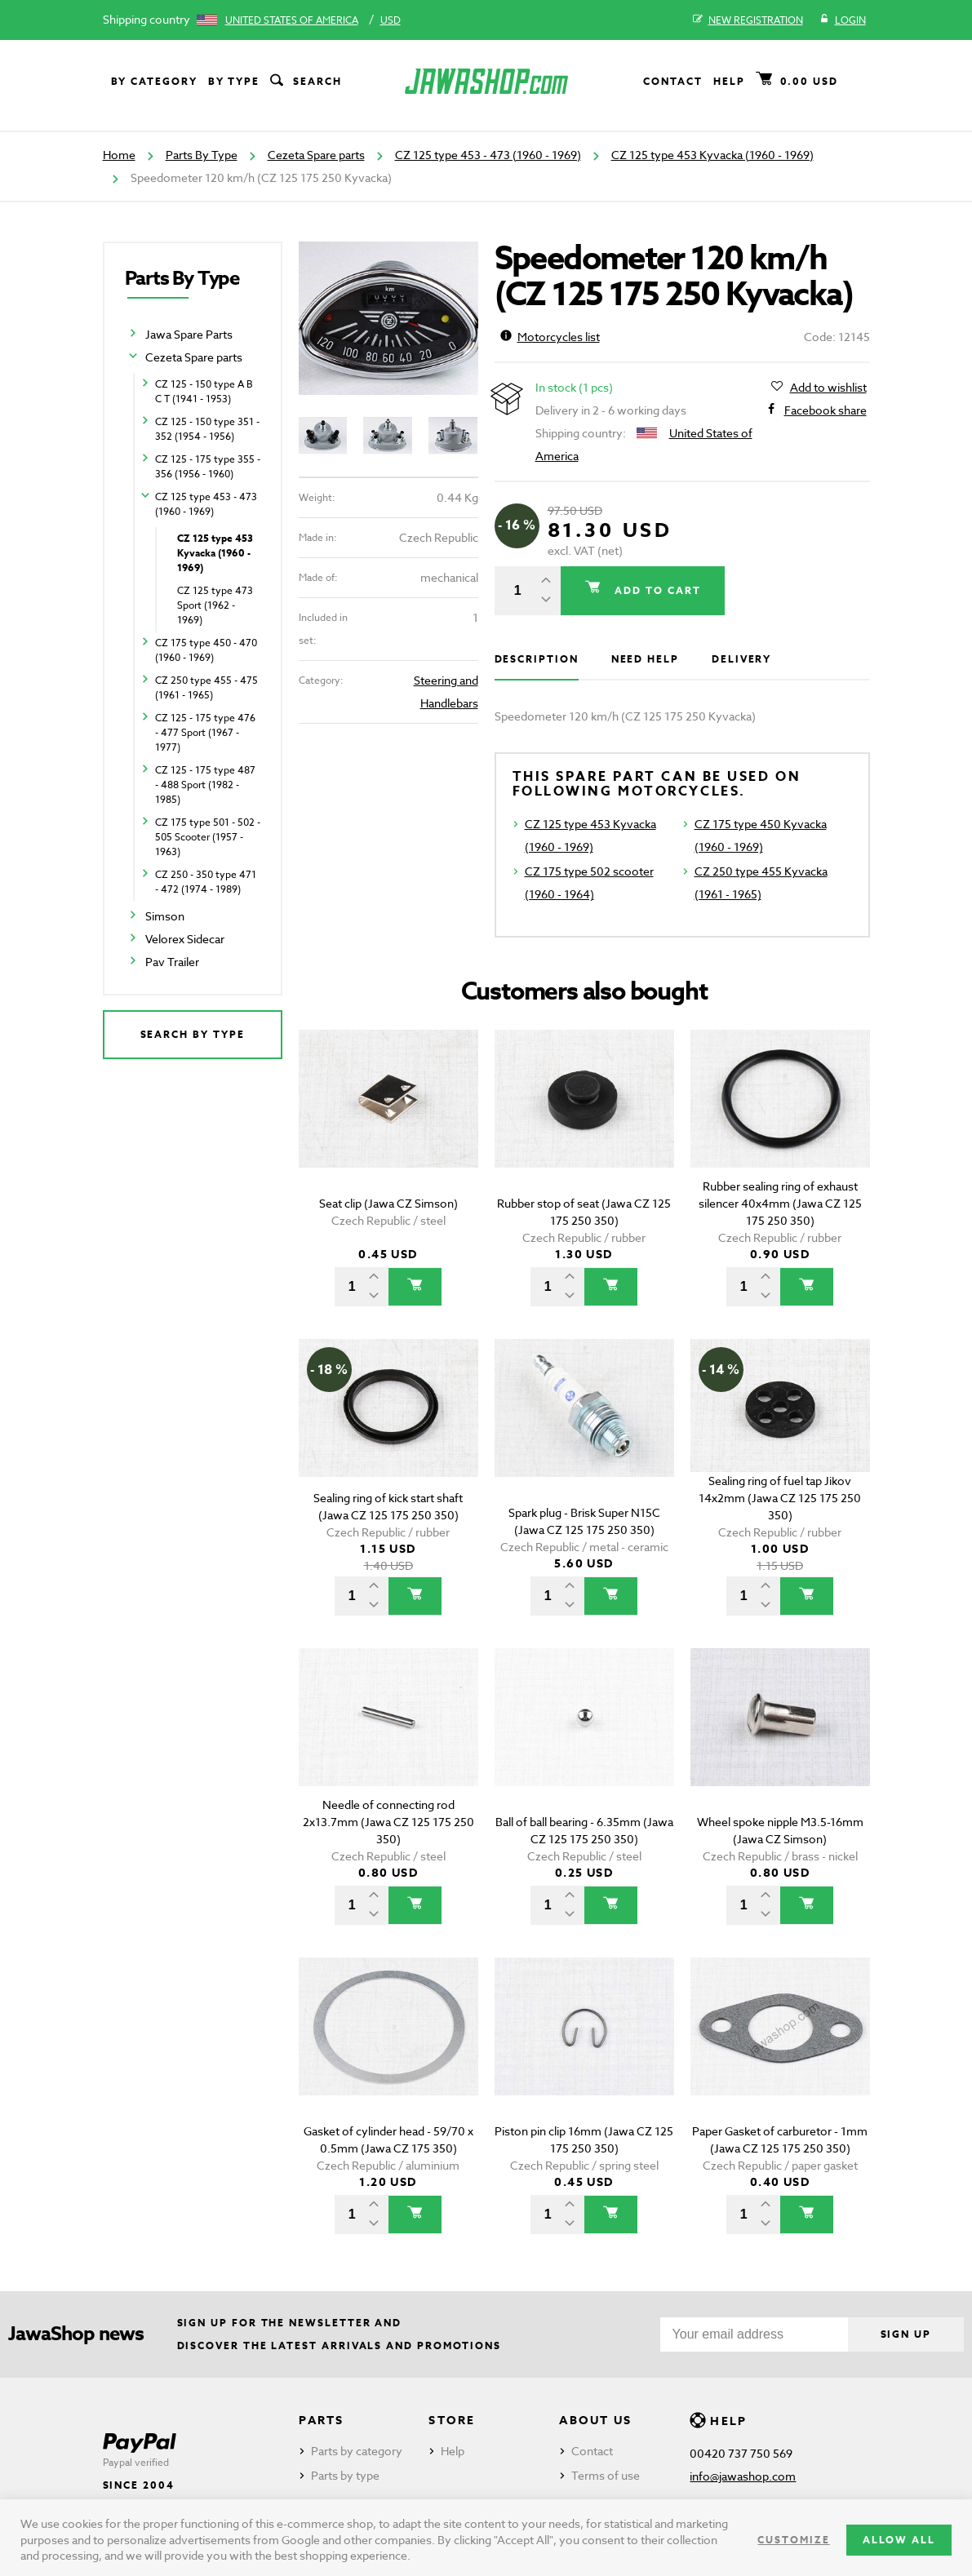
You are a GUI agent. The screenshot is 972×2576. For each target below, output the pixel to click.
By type (234, 81)
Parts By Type (201, 154)
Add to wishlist (828, 387)
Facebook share (825, 410)
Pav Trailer (172, 961)
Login (842, 20)
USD (390, 20)
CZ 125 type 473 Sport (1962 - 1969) (215, 605)
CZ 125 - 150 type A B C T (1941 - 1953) (204, 391)
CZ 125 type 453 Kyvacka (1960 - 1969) (712, 154)
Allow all (899, 2540)
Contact (672, 81)
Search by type (192, 1034)
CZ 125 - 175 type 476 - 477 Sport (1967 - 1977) (205, 732)
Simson (164, 916)
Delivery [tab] (741, 659)
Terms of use (605, 2475)
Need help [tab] (645, 659)
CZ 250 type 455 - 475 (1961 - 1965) (206, 687)
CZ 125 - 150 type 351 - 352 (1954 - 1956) (207, 429)
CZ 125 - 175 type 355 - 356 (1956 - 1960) (207, 466)
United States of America (291, 20)
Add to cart (655, 590)
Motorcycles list (550, 336)
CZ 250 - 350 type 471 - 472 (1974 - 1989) (205, 881)
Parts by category (356, 2451)
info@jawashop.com (743, 2476)
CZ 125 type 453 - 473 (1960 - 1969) (488, 154)
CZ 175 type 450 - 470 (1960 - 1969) (206, 650)
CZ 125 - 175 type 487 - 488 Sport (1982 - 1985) (205, 784)
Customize (793, 2540)
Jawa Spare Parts (189, 334)
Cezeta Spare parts (316, 154)
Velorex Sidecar (184, 939)
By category (154, 81)
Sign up (906, 2334)
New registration (748, 20)
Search (304, 81)
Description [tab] (537, 659)
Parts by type (345, 2475)
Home (119, 154)
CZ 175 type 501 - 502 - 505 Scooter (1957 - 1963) (207, 836)
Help (729, 81)
